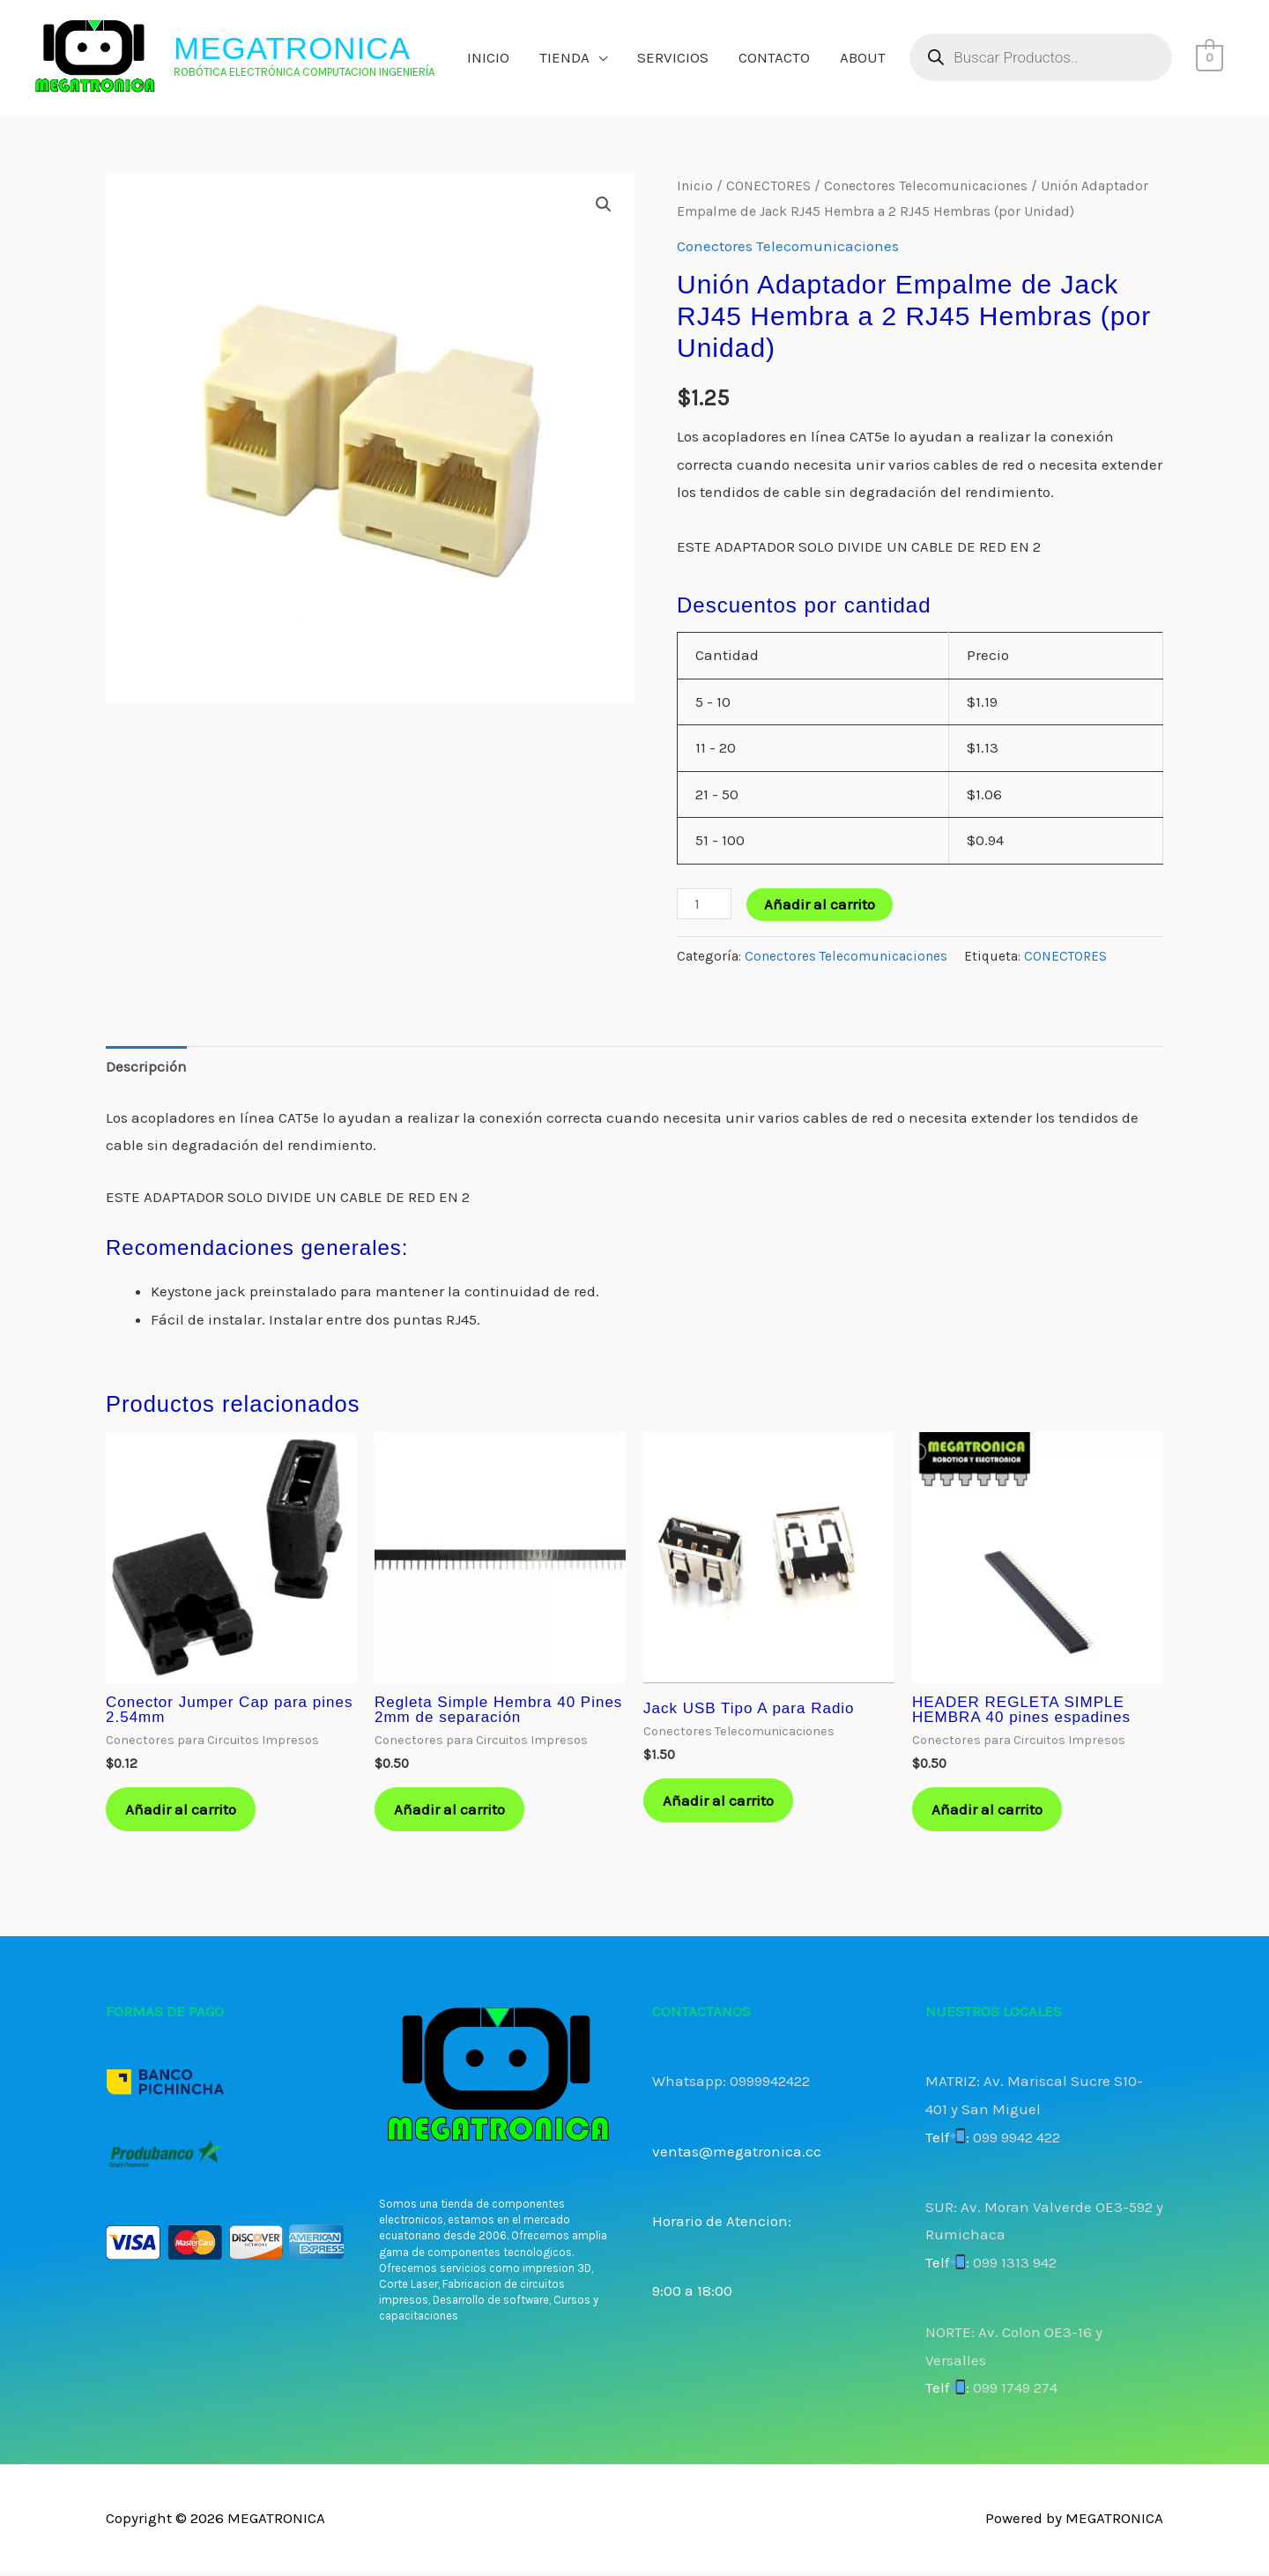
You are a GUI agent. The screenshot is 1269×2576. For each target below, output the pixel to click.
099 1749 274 (1015, 2391)
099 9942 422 (1016, 2140)
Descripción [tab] (146, 1066)
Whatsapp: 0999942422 (731, 2084)
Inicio (695, 186)
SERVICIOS (673, 57)
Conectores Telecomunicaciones (926, 186)
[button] (604, 204)
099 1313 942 (1015, 2266)
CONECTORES (768, 186)
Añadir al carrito (819, 904)
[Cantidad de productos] (704, 903)
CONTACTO (774, 57)
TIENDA (564, 57)
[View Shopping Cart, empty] (1209, 57)
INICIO (488, 57)
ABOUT (863, 57)
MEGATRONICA (292, 48)
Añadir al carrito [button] (183, 1811)
